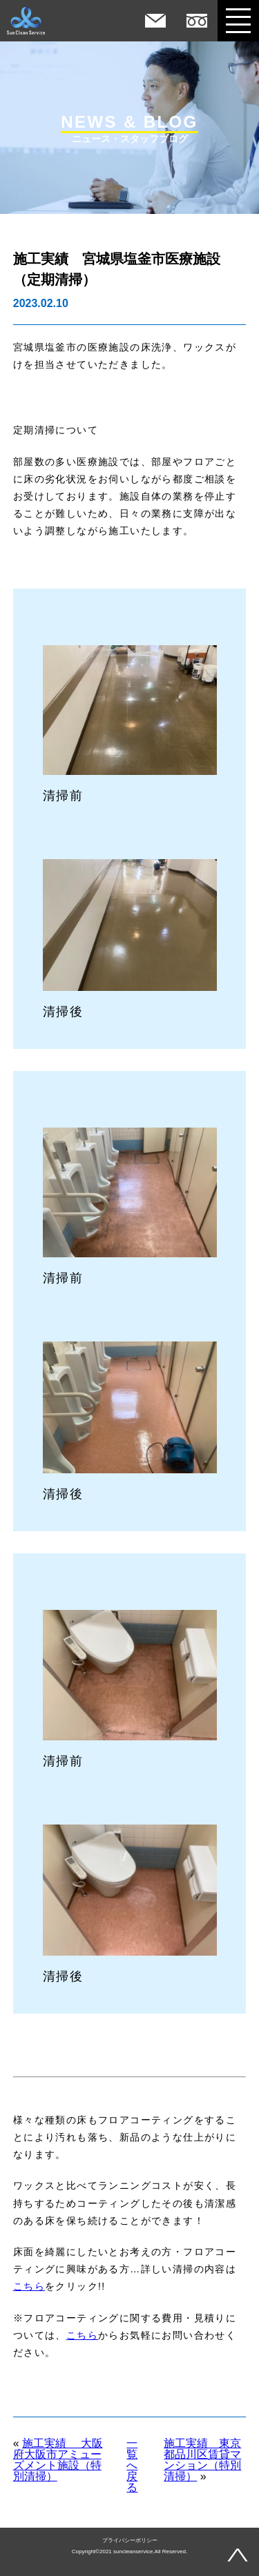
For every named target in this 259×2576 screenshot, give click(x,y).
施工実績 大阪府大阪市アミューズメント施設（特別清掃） (58, 2459)
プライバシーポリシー (129, 2541)
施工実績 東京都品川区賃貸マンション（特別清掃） (202, 2459)
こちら (29, 2286)
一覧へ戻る (131, 2465)
